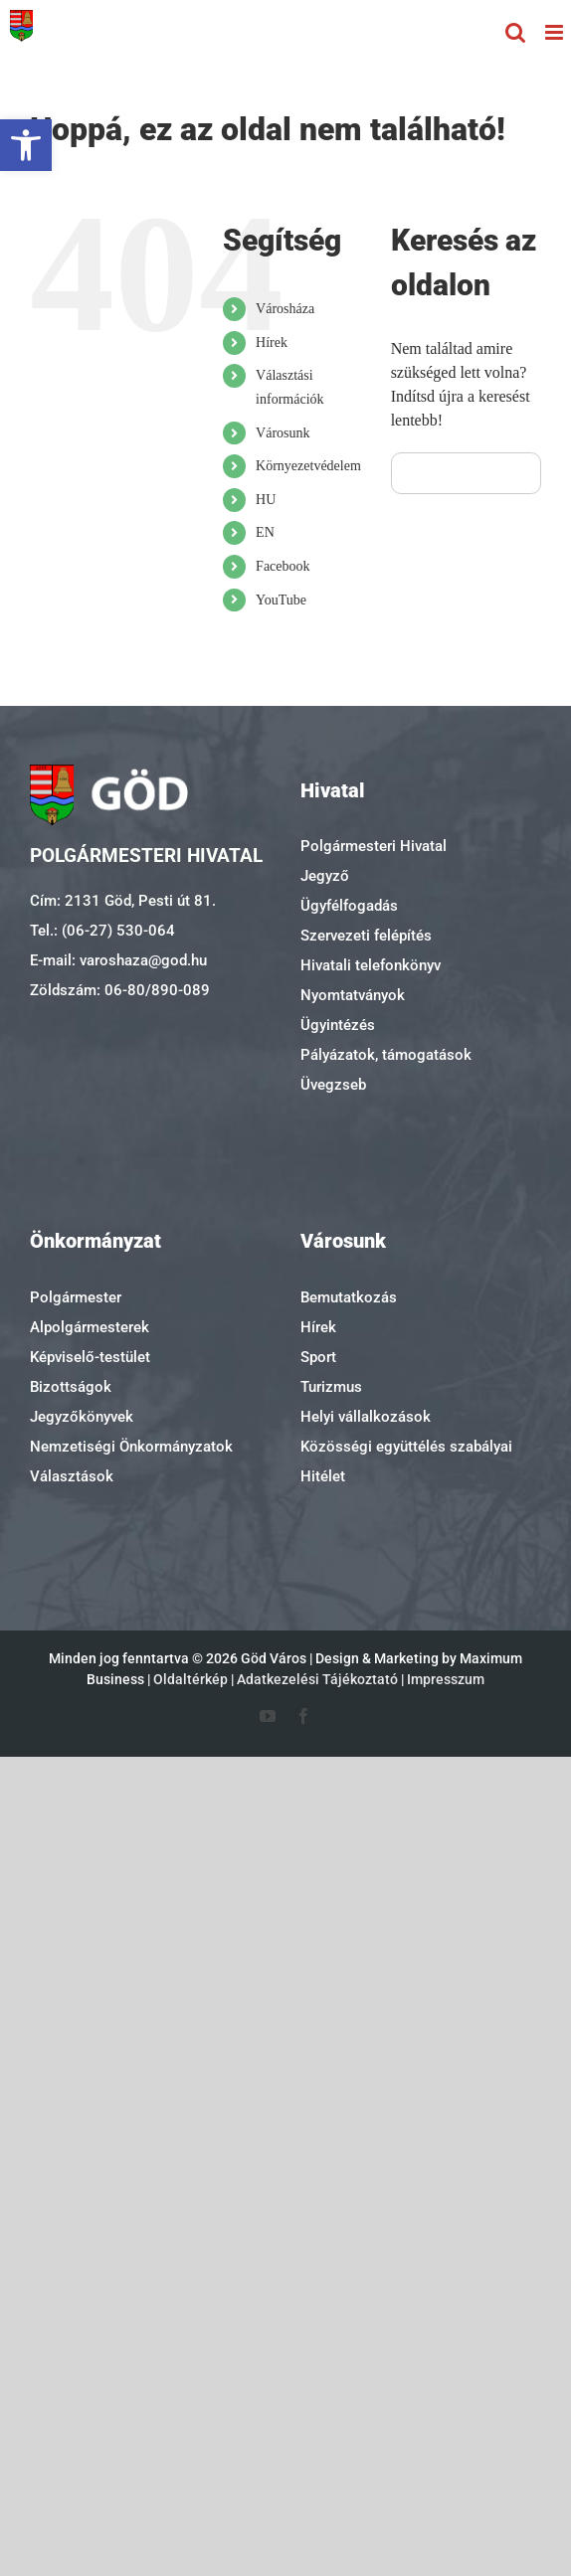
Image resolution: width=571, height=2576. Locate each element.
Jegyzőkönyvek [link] (81, 1417)
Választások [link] (71, 1476)
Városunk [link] (282, 433)
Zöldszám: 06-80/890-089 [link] (120, 990)
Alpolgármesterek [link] (89, 1327)
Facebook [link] (282, 566)
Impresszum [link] (445, 1679)
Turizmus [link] (331, 1387)
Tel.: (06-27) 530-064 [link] (102, 931)
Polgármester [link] (75, 1297)
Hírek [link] (271, 342)
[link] (26, 145)
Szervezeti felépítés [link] (366, 936)
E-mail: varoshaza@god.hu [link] (118, 960)
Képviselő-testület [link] (90, 1357)
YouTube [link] (281, 600)
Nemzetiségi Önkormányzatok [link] (131, 1447)
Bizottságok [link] (70, 1387)
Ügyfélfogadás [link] (349, 906)
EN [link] (265, 532)
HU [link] (266, 499)
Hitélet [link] (322, 1476)
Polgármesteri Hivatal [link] (373, 846)
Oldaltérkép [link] (190, 1679)
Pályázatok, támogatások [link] (386, 1055)
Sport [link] (318, 1357)
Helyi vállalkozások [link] (365, 1417)
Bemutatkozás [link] (348, 1297)
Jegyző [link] (324, 876)
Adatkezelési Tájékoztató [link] (317, 1679)
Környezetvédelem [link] (308, 465)
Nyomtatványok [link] (352, 995)
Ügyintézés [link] (337, 1025)
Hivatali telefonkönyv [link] (370, 965)
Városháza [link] (285, 308)
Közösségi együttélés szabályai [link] (406, 1447)
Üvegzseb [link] (333, 1085)
